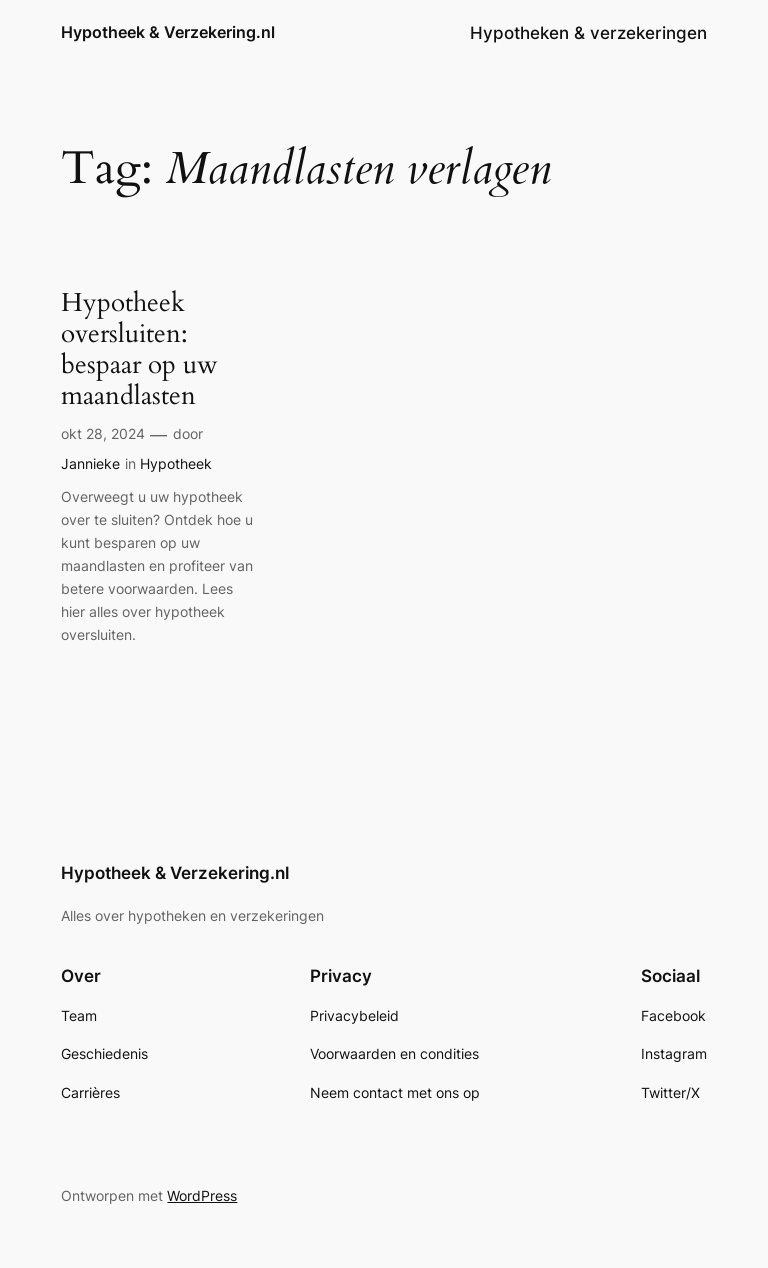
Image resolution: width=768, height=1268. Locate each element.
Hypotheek (176, 463)
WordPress (202, 1195)
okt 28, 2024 (103, 433)
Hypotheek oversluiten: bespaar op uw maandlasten (139, 349)
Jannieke (90, 463)
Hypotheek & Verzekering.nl (168, 32)
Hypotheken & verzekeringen (588, 33)
